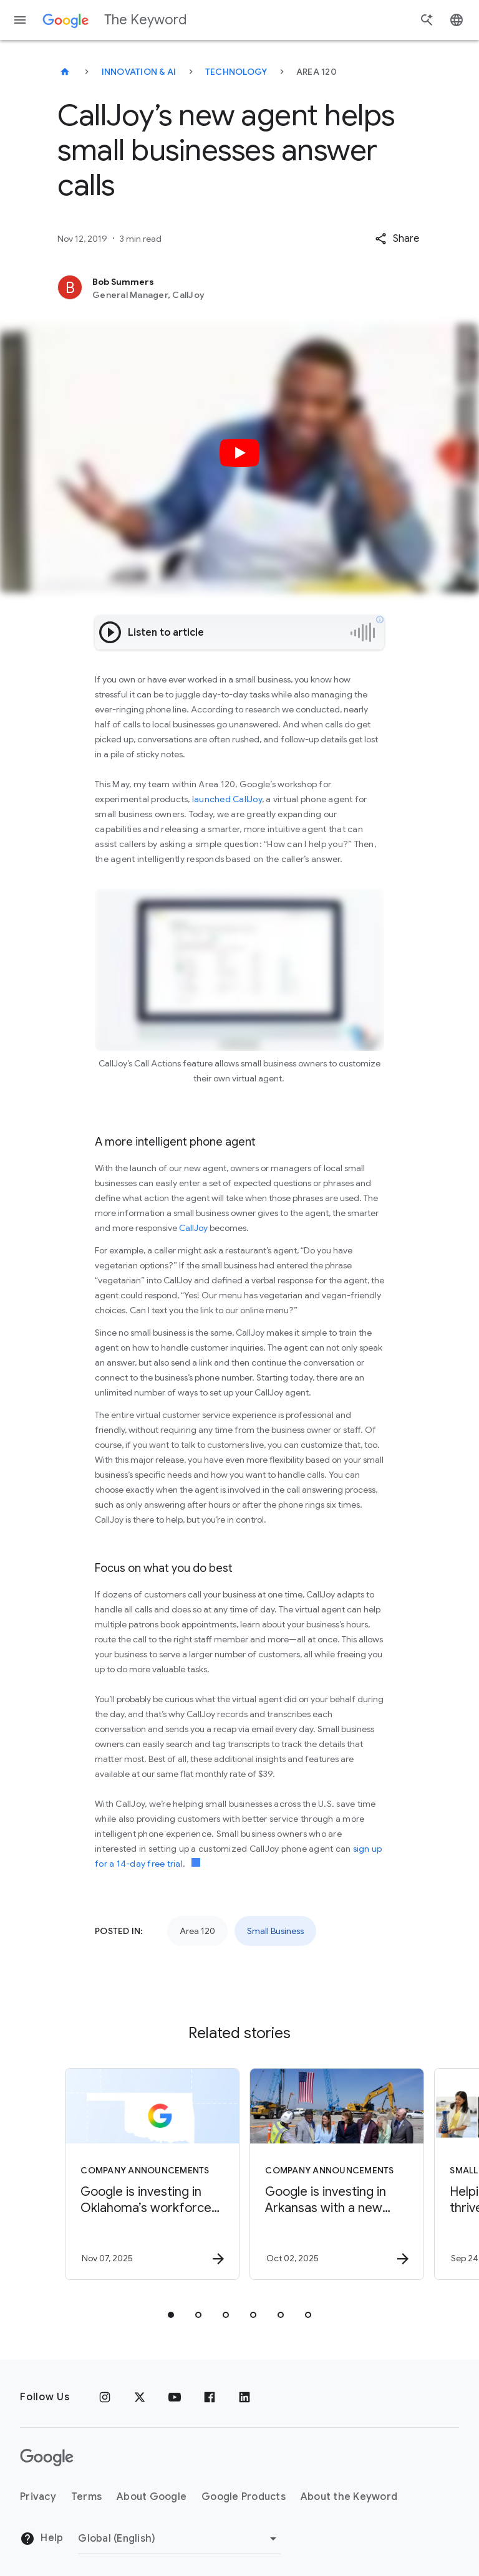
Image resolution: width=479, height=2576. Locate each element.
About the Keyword (349, 2497)
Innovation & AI (139, 71)
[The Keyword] (65, 72)
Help (41, 2538)
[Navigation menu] (19, 19)
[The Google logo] (47, 2458)
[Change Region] (179, 2539)
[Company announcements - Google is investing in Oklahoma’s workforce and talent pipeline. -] (146, 2174)
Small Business (275, 1931)
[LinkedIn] (244, 2397)
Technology (236, 71)
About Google (151, 2497)
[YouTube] (175, 2397)
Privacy (38, 2497)
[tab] (171, 2315)
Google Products (243, 2497)
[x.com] (140, 2397)
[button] (397, 238)
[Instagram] (105, 2397)
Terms (86, 2497)
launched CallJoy (227, 799)
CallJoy (193, 1227)
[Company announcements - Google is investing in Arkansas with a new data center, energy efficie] (330, 2174)
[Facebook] (210, 2397)
